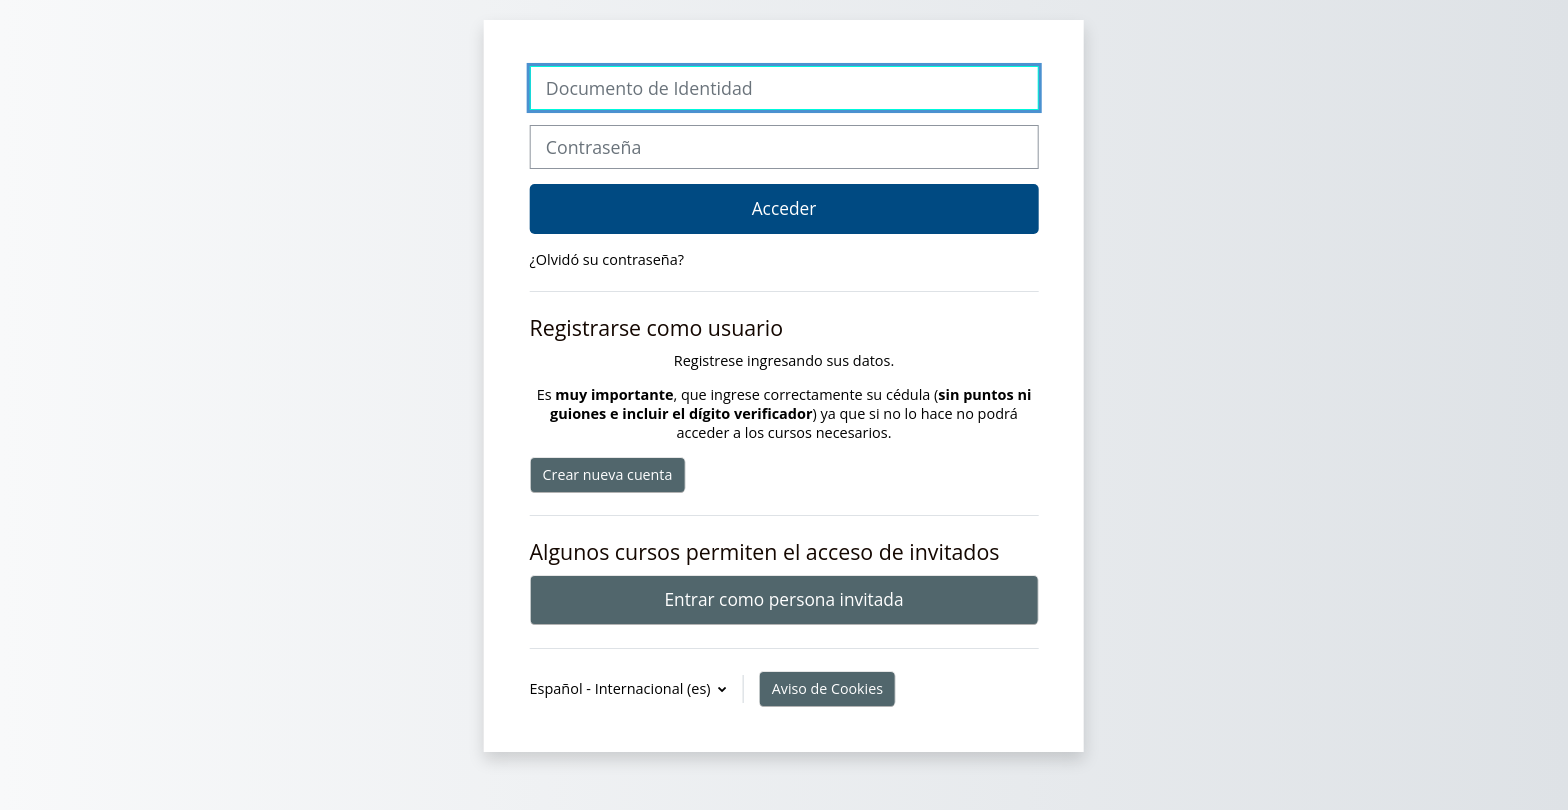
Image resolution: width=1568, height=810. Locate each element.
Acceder (784, 208)
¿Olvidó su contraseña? (607, 259)
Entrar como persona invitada (783, 599)
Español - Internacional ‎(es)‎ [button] (622, 688)
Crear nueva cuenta (608, 474)
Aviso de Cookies (827, 688)
